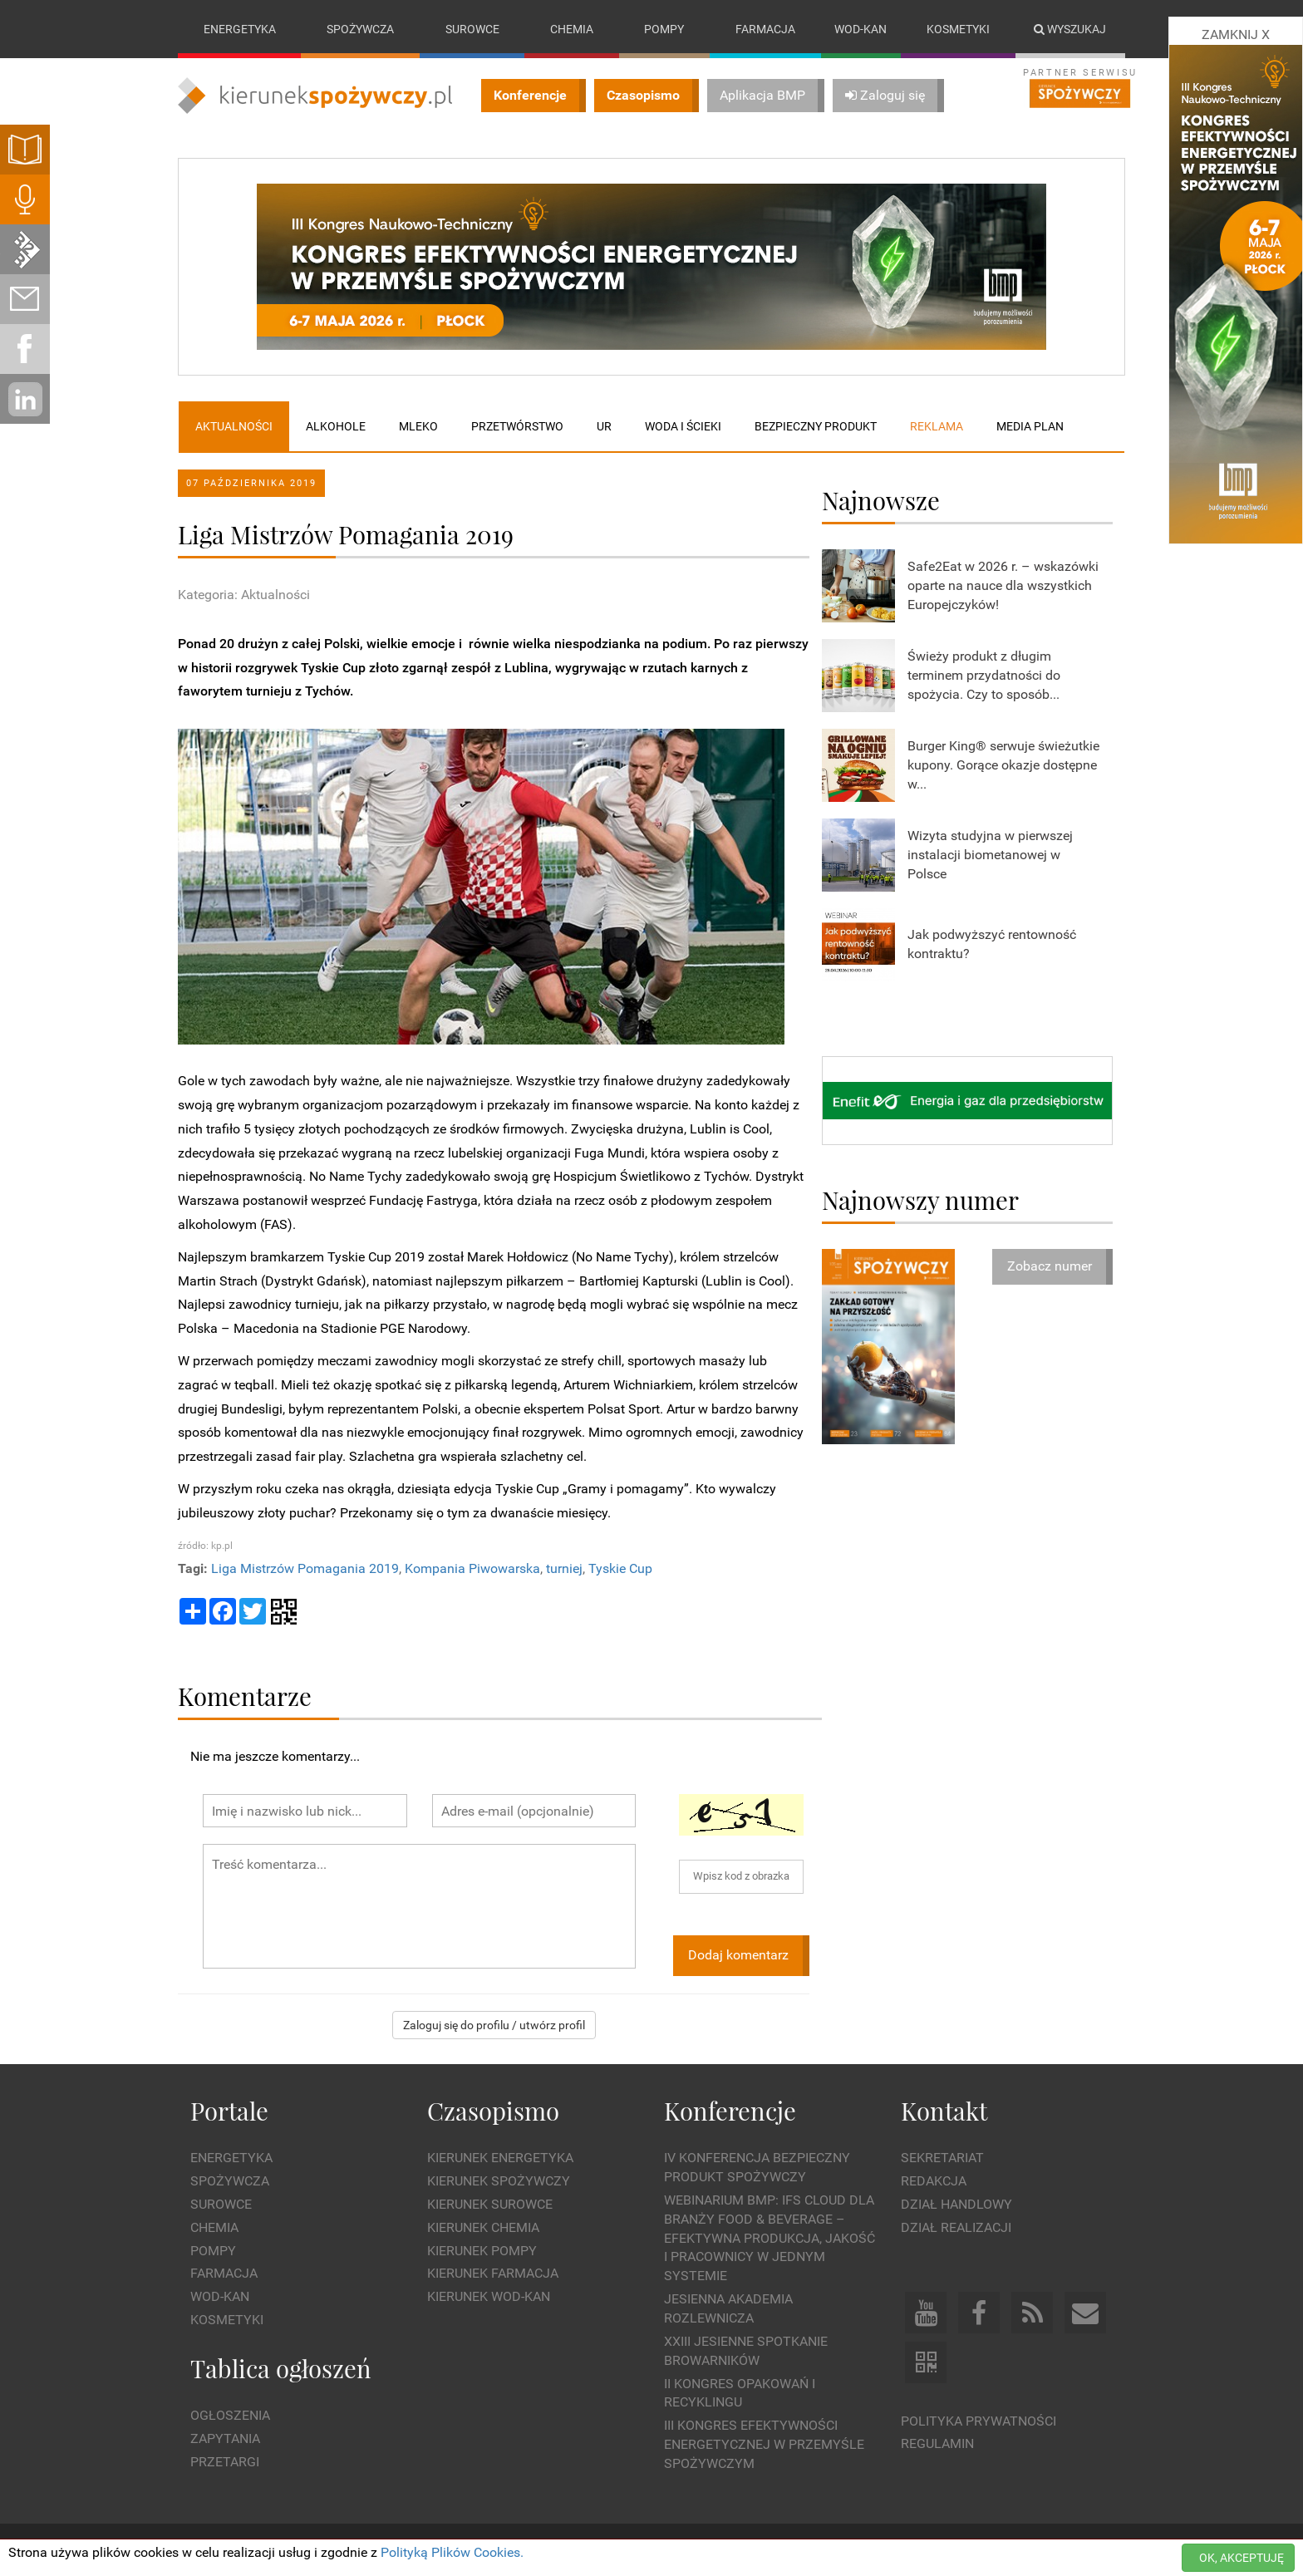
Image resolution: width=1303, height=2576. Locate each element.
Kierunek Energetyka (500, 2158)
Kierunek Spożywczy (498, 2181)
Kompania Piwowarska (472, 1569)
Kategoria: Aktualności (244, 594)
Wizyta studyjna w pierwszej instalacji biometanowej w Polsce (990, 855)
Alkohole (336, 426)
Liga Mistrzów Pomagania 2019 (305, 1569)
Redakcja (933, 2181)
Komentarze (245, 1695)
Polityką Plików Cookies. (452, 2552)
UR (604, 426)
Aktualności (234, 426)
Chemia (571, 29)
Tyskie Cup (620, 1569)
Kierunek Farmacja (492, 2274)
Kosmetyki (958, 29)
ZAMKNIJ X (1236, 34)
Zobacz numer (1049, 1266)
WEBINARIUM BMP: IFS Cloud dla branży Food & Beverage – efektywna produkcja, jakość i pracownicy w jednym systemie (769, 2237)
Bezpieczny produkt (816, 426)
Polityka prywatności (978, 2421)
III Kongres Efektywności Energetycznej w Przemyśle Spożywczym (764, 2444)
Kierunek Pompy (482, 2251)
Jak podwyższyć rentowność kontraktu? (991, 944)
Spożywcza (360, 29)
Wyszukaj (1070, 29)
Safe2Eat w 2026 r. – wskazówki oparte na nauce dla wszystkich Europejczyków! (1003, 585)
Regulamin (937, 2444)
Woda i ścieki (683, 426)
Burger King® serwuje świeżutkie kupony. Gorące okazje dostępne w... (1003, 765)
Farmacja (765, 29)
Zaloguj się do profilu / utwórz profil (494, 2025)
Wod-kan (860, 29)
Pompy (664, 29)
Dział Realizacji (956, 2227)
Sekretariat (942, 2158)
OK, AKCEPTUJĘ (1241, 2557)
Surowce (472, 29)
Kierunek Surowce (490, 2204)
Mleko (418, 426)
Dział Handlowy (956, 2204)
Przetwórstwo (517, 426)
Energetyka (240, 29)
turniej (564, 1569)
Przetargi (224, 2462)
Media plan (1030, 426)
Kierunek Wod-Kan (488, 2297)
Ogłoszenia (230, 2416)
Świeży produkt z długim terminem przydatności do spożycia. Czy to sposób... (983, 675)
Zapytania (225, 2438)
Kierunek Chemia (483, 2227)
